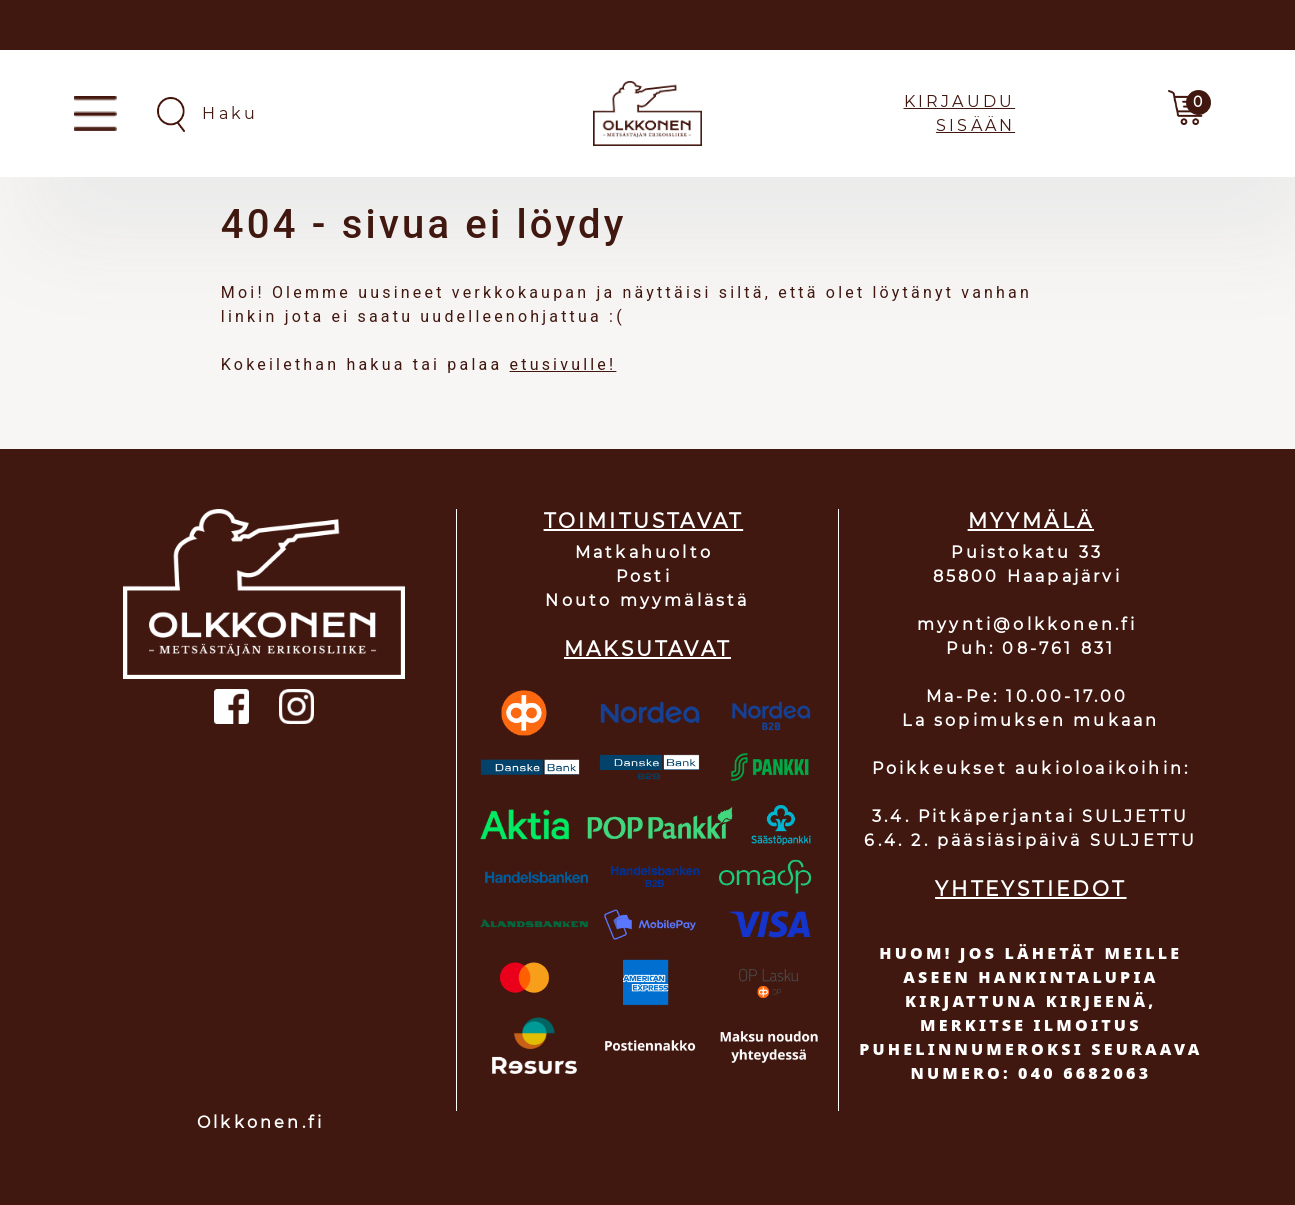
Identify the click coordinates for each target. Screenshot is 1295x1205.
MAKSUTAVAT (647, 649)
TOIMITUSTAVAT (644, 521)
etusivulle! (563, 364)
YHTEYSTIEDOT (1030, 889)
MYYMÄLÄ (1031, 521)
